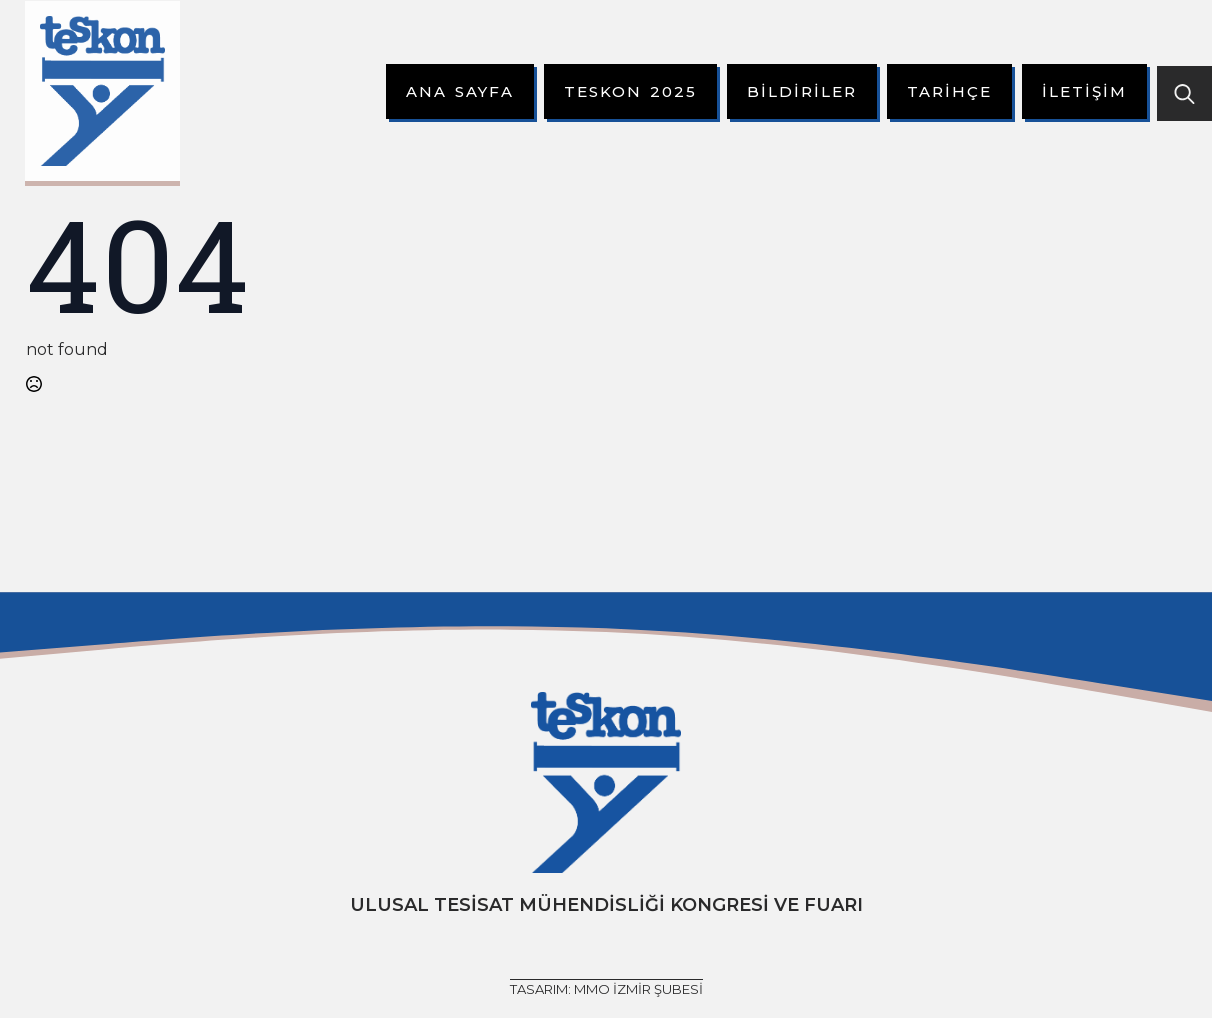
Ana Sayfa (460, 91)
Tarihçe (949, 91)
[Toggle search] (1184, 93)
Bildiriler (802, 91)
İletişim (1084, 91)
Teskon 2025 (630, 91)
